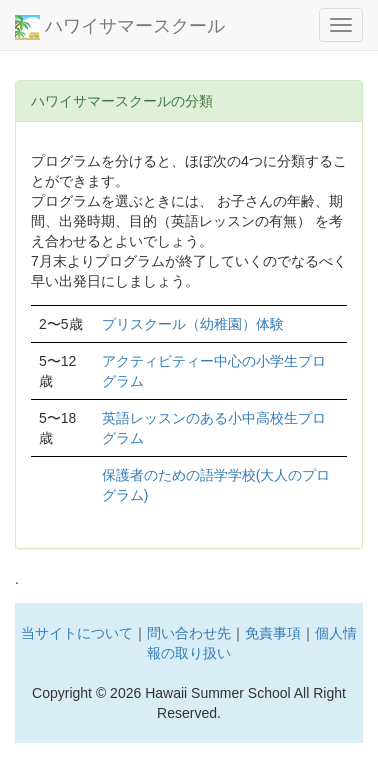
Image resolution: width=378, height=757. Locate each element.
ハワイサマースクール (120, 27)
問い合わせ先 (189, 633)
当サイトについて (77, 633)
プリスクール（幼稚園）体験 (193, 324)
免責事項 (273, 633)
